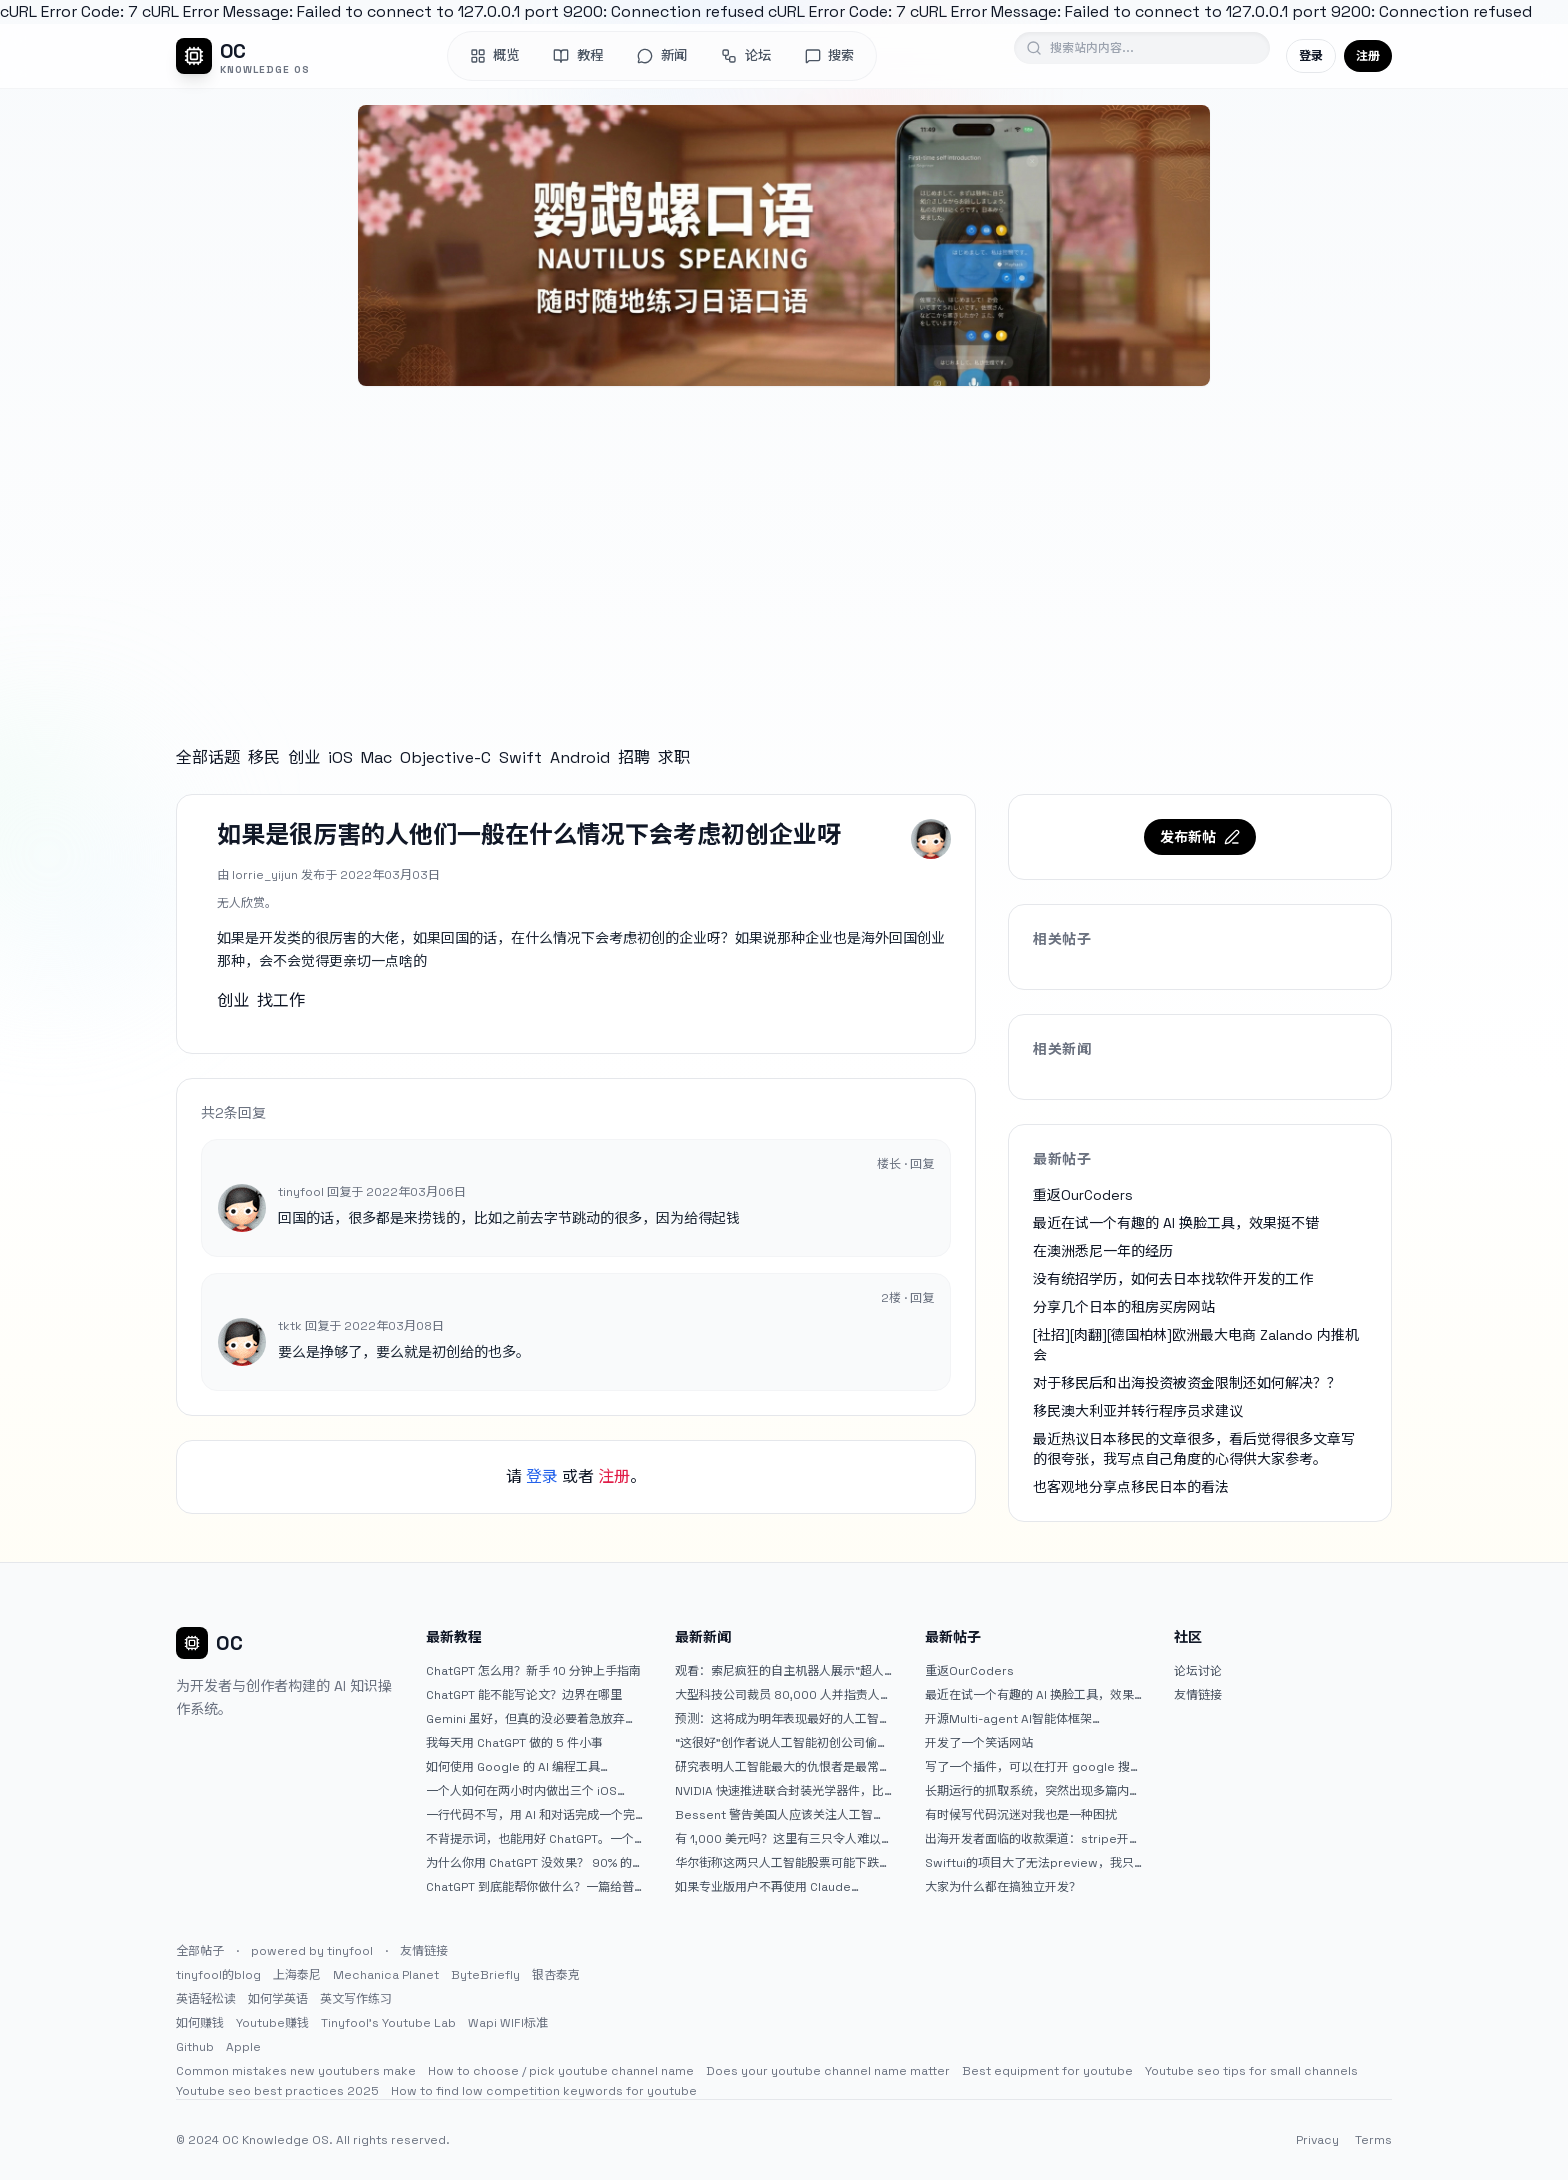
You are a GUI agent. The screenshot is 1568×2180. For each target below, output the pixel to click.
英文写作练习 (356, 1999)
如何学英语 (278, 1999)
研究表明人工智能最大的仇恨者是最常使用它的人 (783, 1767)
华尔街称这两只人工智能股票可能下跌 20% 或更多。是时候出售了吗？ (777, 1863)
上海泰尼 (297, 1975)
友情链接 (1198, 1695)
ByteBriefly (485, 1975)
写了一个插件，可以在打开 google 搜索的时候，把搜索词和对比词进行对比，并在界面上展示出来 (1033, 1767)
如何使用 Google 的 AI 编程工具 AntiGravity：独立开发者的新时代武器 (530, 1767)
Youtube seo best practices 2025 (277, 2091)
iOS (340, 757)
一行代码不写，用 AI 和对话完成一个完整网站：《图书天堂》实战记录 (530, 1815)
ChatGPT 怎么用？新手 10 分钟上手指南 (533, 1671)
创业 (304, 757)
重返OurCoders (1083, 1195)
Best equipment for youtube (1047, 2071)
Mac (376, 757)
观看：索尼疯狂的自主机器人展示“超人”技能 (782, 1671)
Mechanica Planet (386, 1975)
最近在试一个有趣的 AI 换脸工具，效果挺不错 (1176, 1223)
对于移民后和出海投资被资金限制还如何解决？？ (1187, 1383)
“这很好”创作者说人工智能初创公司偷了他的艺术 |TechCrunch (782, 1743)
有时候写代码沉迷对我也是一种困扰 (1021, 1815)
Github (195, 2047)
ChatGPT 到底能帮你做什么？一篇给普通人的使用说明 (530, 1887)
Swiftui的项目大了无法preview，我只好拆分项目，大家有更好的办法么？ (1029, 1863)
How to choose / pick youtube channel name (561, 2071)
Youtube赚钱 (272, 2023)
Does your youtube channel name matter (828, 2071)
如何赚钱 (200, 2023)
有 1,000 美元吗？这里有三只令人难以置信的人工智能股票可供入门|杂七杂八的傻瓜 (778, 1839)
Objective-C (445, 757)
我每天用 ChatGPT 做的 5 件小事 (514, 1743)
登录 (1311, 56)
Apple (243, 2047)
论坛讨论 (1198, 1671)
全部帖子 (200, 1951)
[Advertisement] (784, 546)
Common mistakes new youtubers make (296, 2071)
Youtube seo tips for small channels (1251, 2071)
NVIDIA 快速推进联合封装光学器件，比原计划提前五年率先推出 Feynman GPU (782, 1791)
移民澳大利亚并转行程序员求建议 (1138, 1411)
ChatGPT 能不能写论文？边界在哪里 (524, 1695)
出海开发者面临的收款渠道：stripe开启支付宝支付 (1033, 1839)
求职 (674, 757)
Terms (1373, 2140)
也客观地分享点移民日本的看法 (1131, 1487)
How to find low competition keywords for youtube (544, 2091)
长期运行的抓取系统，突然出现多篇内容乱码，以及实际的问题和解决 (1033, 1791)
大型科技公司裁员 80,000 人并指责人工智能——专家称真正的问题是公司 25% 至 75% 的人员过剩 (783, 1695)
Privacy (1317, 2140)
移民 (264, 757)
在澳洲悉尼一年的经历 (1103, 1251)
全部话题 (208, 757)
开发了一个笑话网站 (979, 1743)
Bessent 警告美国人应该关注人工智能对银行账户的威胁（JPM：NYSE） (780, 1815)
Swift (520, 757)
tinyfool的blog (218, 1975)
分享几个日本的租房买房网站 (1124, 1307)
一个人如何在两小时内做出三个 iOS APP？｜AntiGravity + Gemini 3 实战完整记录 (532, 1791)
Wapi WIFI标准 (508, 2023)
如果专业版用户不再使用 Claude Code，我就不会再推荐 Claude (763, 1887)
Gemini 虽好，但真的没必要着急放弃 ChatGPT (525, 1719)
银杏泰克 (556, 1975)
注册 (1368, 56)
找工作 (281, 1000)
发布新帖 (1200, 837)
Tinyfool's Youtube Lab (388, 2023)
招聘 (634, 757)
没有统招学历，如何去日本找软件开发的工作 (1173, 1279)
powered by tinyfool (312, 1951)
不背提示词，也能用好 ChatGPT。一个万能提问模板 (530, 1839)
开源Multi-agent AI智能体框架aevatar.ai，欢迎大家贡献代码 (1008, 1719)
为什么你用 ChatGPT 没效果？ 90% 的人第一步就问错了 (529, 1863)
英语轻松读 (206, 1999)
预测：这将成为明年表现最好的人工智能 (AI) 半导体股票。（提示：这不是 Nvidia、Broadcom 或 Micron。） (783, 1719)
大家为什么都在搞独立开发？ (1003, 1887)
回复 (922, 1164)
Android (580, 757)
